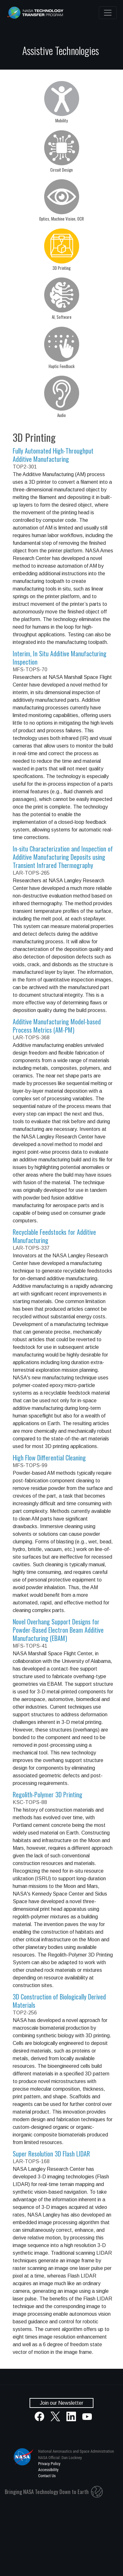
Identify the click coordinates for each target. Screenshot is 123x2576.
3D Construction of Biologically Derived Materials (59, 2001)
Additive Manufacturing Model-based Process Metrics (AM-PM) (57, 1026)
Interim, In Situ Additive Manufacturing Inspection (59, 657)
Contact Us (47, 2475)
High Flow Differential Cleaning (49, 1457)
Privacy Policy (49, 2463)
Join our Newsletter (61, 2403)
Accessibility (48, 2469)
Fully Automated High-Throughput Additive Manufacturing (53, 455)
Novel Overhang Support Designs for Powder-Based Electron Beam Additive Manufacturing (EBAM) (58, 1630)
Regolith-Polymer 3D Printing (47, 1794)
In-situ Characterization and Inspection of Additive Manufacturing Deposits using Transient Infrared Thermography (63, 857)
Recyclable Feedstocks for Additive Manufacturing (54, 1236)
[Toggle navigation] (108, 12)
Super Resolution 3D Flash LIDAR (51, 2153)
